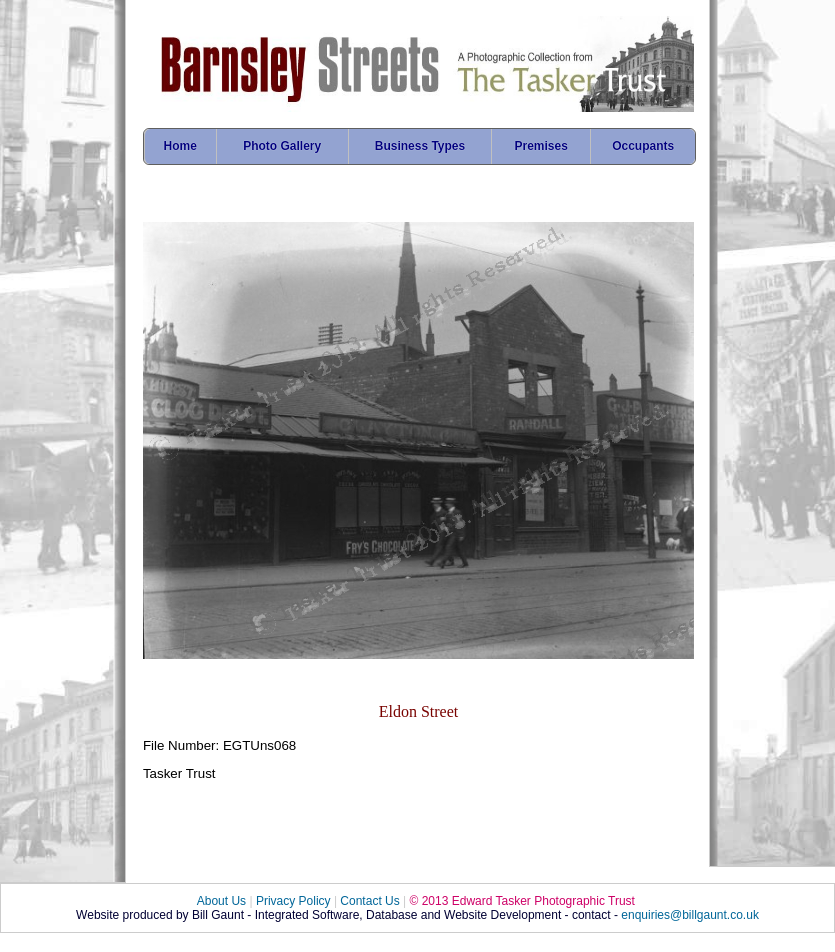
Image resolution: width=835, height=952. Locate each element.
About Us (221, 901)
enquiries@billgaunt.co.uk (690, 915)
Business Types (420, 146)
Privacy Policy (293, 901)
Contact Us (369, 901)
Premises (541, 146)
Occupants (643, 146)
